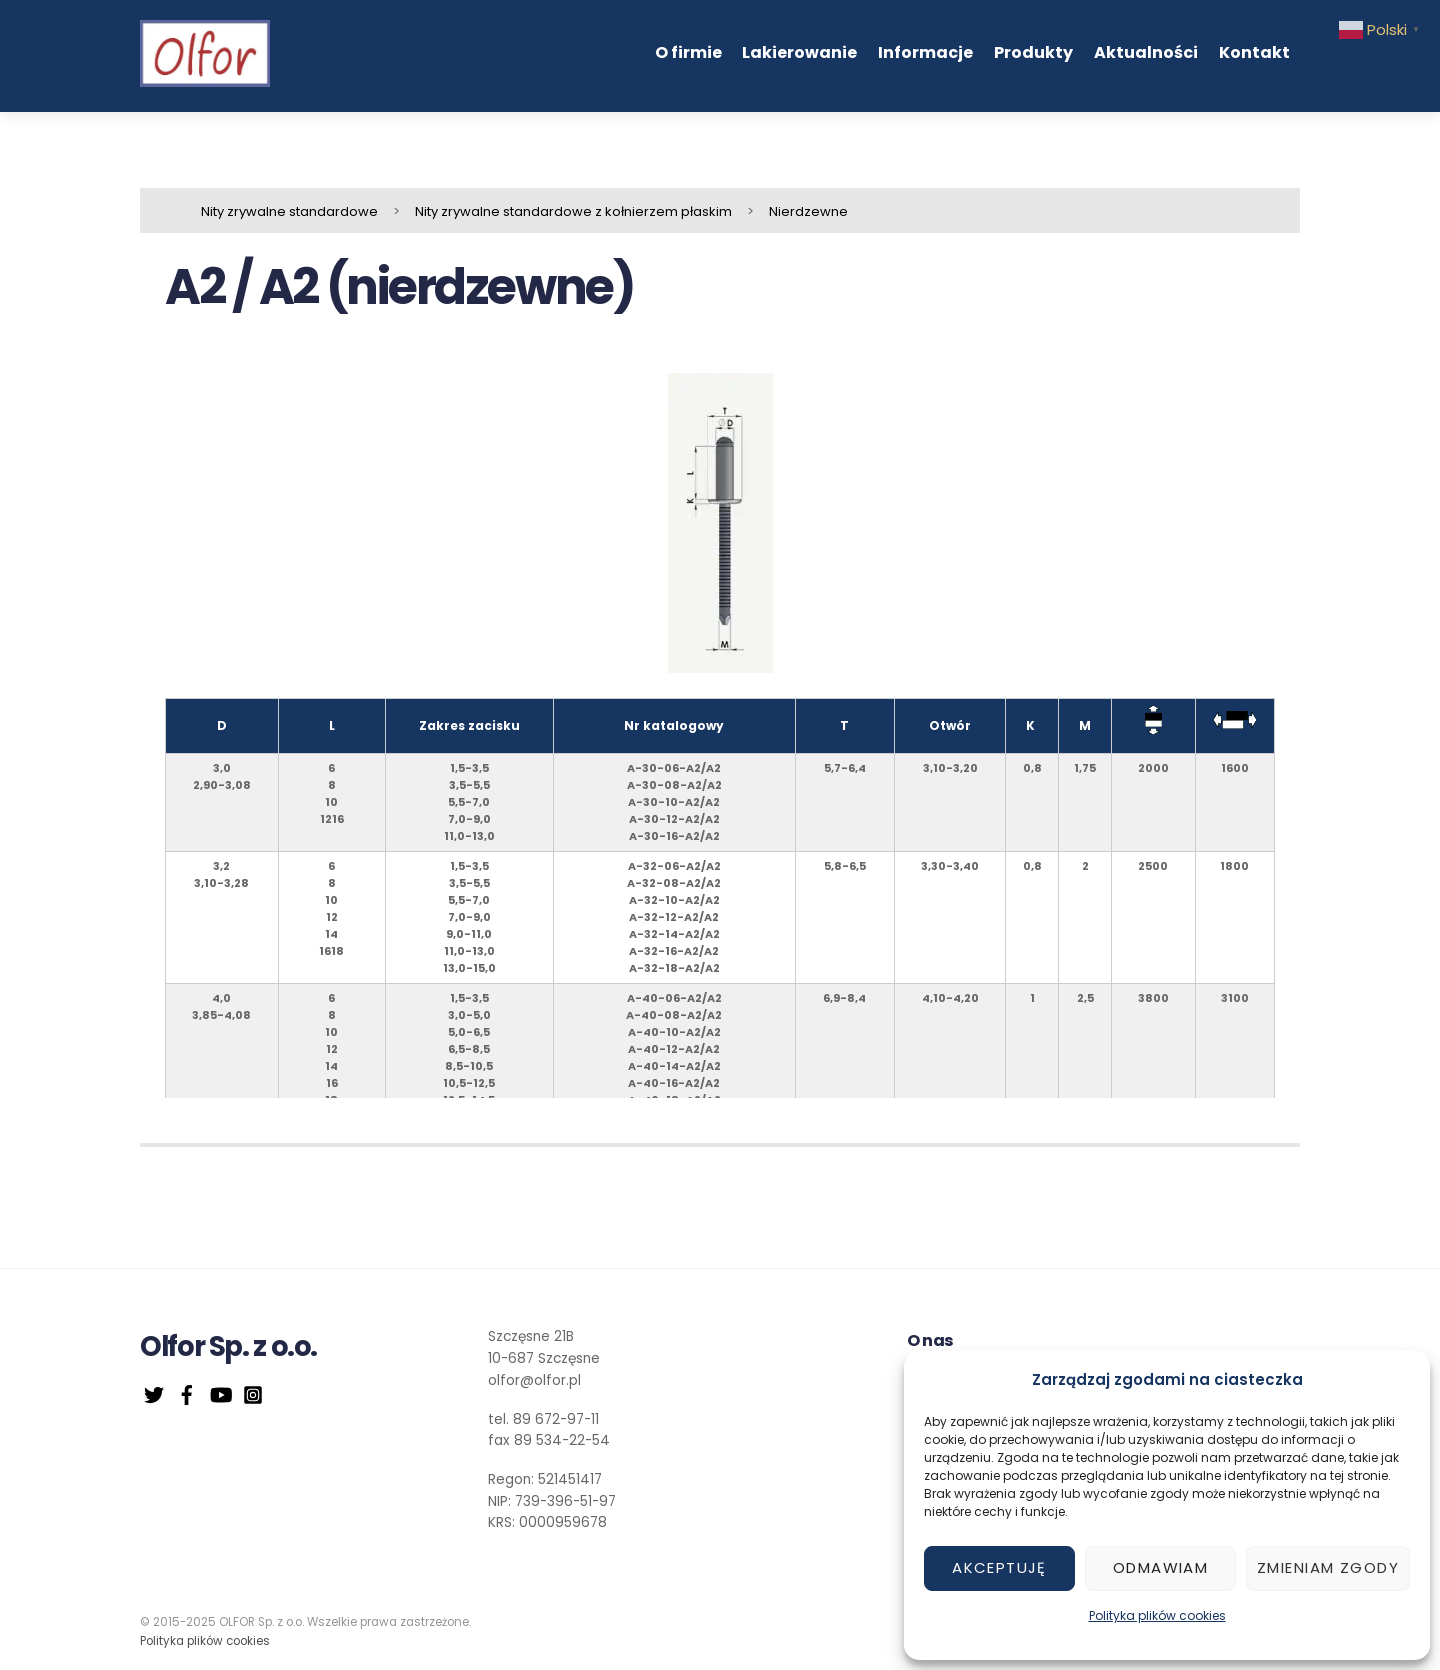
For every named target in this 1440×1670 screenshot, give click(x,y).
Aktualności (1146, 52)
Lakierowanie (799, 52)
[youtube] (220, 1392)
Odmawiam (1160, 1567)
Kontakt (1254, 52)
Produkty (1033, 52)
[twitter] (154, 1392)
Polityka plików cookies (1157, 1615)
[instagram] (253, 1392)
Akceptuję (999, 1567)
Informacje (925, 52)
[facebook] (187, 1392)
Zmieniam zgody (1328, 1567)
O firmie (688, 52)
